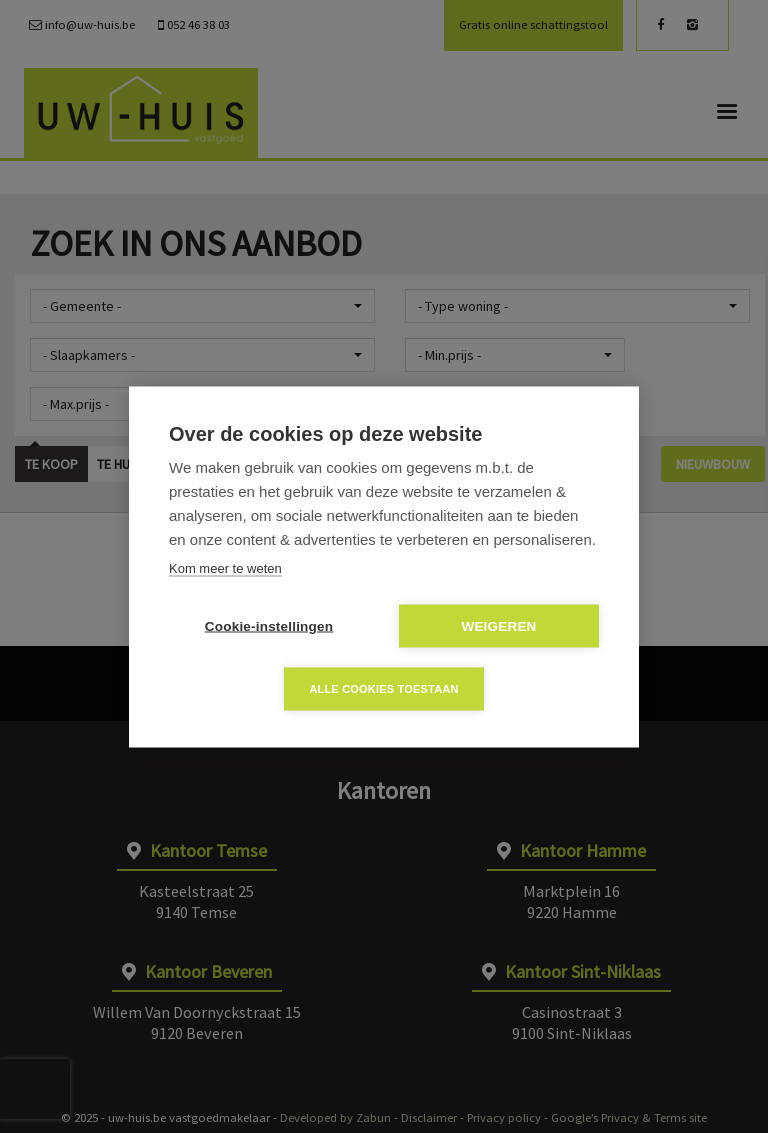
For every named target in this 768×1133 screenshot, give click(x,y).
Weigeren (498, 625)
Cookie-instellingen (269, 625)
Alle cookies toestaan (383, 688)
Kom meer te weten (225, 567)
